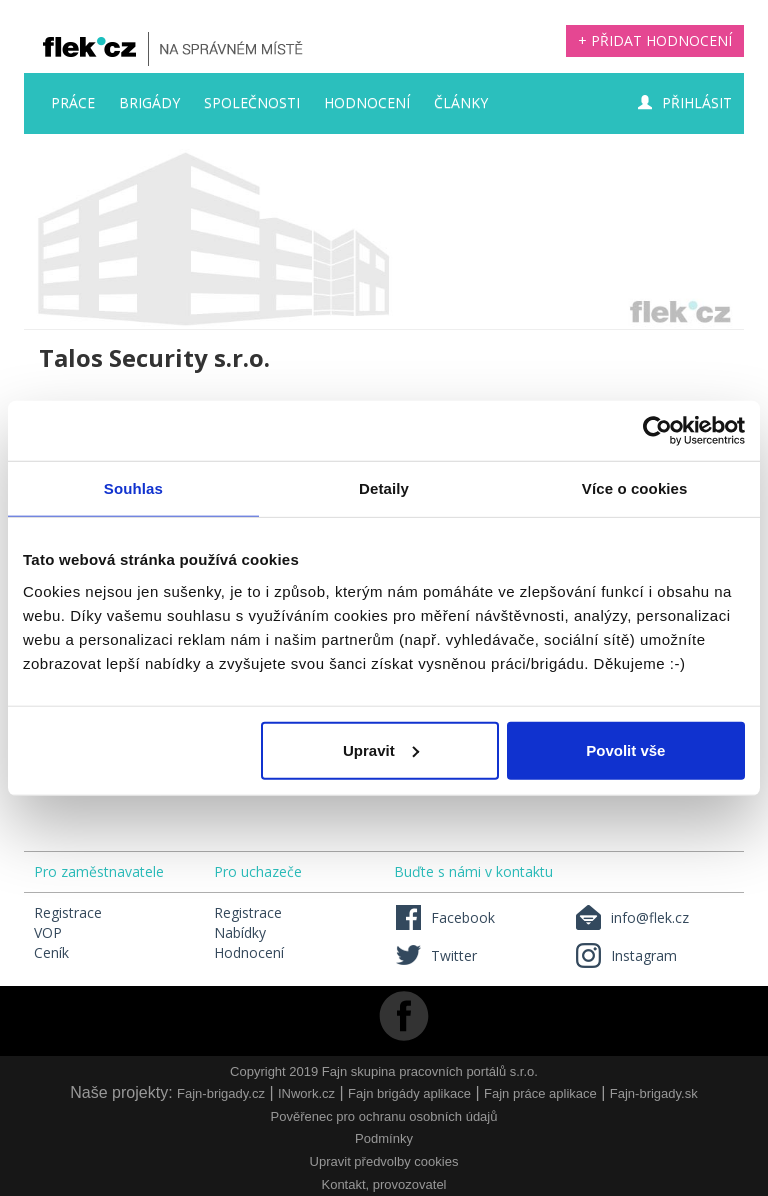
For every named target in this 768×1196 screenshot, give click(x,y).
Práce (73, 102)
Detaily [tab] (384, 488)
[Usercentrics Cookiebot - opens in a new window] (657, 431)
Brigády (149, 102)
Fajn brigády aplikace (409, 1093)
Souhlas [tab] (133, 488)
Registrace (68, 912)
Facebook (444, 917)
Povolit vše (625, 749)
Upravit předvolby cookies (384, 1161)
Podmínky (384, 1138)
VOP (48, 932)
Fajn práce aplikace (540, 1093)
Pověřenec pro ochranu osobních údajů (384, 1116)
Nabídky (240, 932)
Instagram (625, 955)
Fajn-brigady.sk (654, 1093)
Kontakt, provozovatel (383, 1184)
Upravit (381, 749)
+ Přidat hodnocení (655, 40)
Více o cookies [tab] (635, 488)
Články (461, 102)
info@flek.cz (631, 917)
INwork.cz (306, 1093)
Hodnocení (367, 102)
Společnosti (252, 102)
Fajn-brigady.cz (221, 1093)
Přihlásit (685, 102)
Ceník (51, 952)
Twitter (435, 955)
